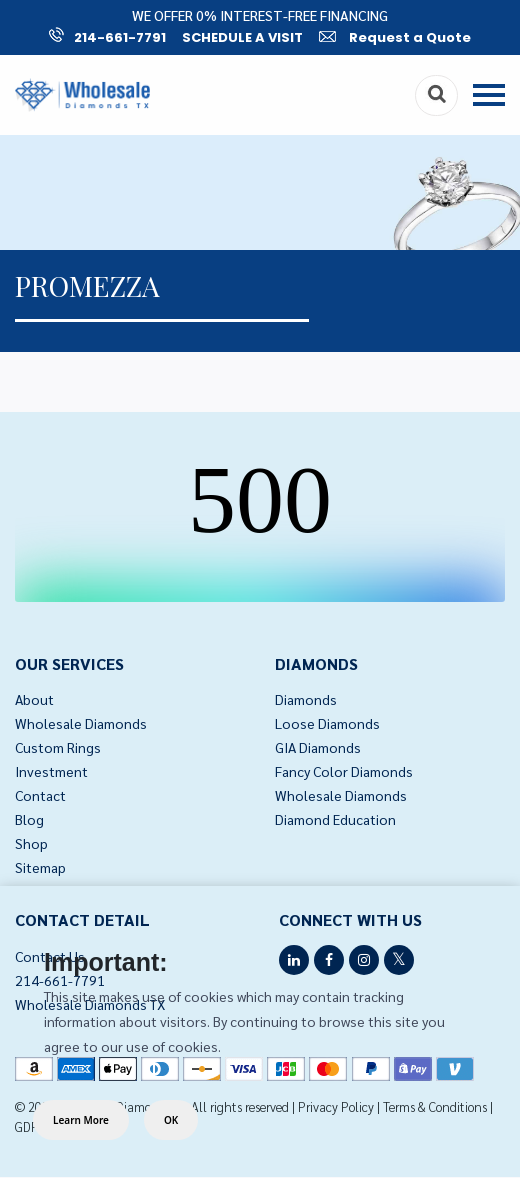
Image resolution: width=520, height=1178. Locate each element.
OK (171, 1120)
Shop (31, 843)
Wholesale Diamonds (81, 723)
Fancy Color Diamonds (344, 771)
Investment (51, 771)
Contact (40, 795)
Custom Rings (58, 747)
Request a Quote (395, 37)
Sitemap (40, 867)
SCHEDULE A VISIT (242, 37)
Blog (29, 819)
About (34, 699)
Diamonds (306, 699)
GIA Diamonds (318, 747)
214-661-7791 (107, 37)
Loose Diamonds (327, 723)
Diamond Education (335, 819)
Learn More (81, 1120)
